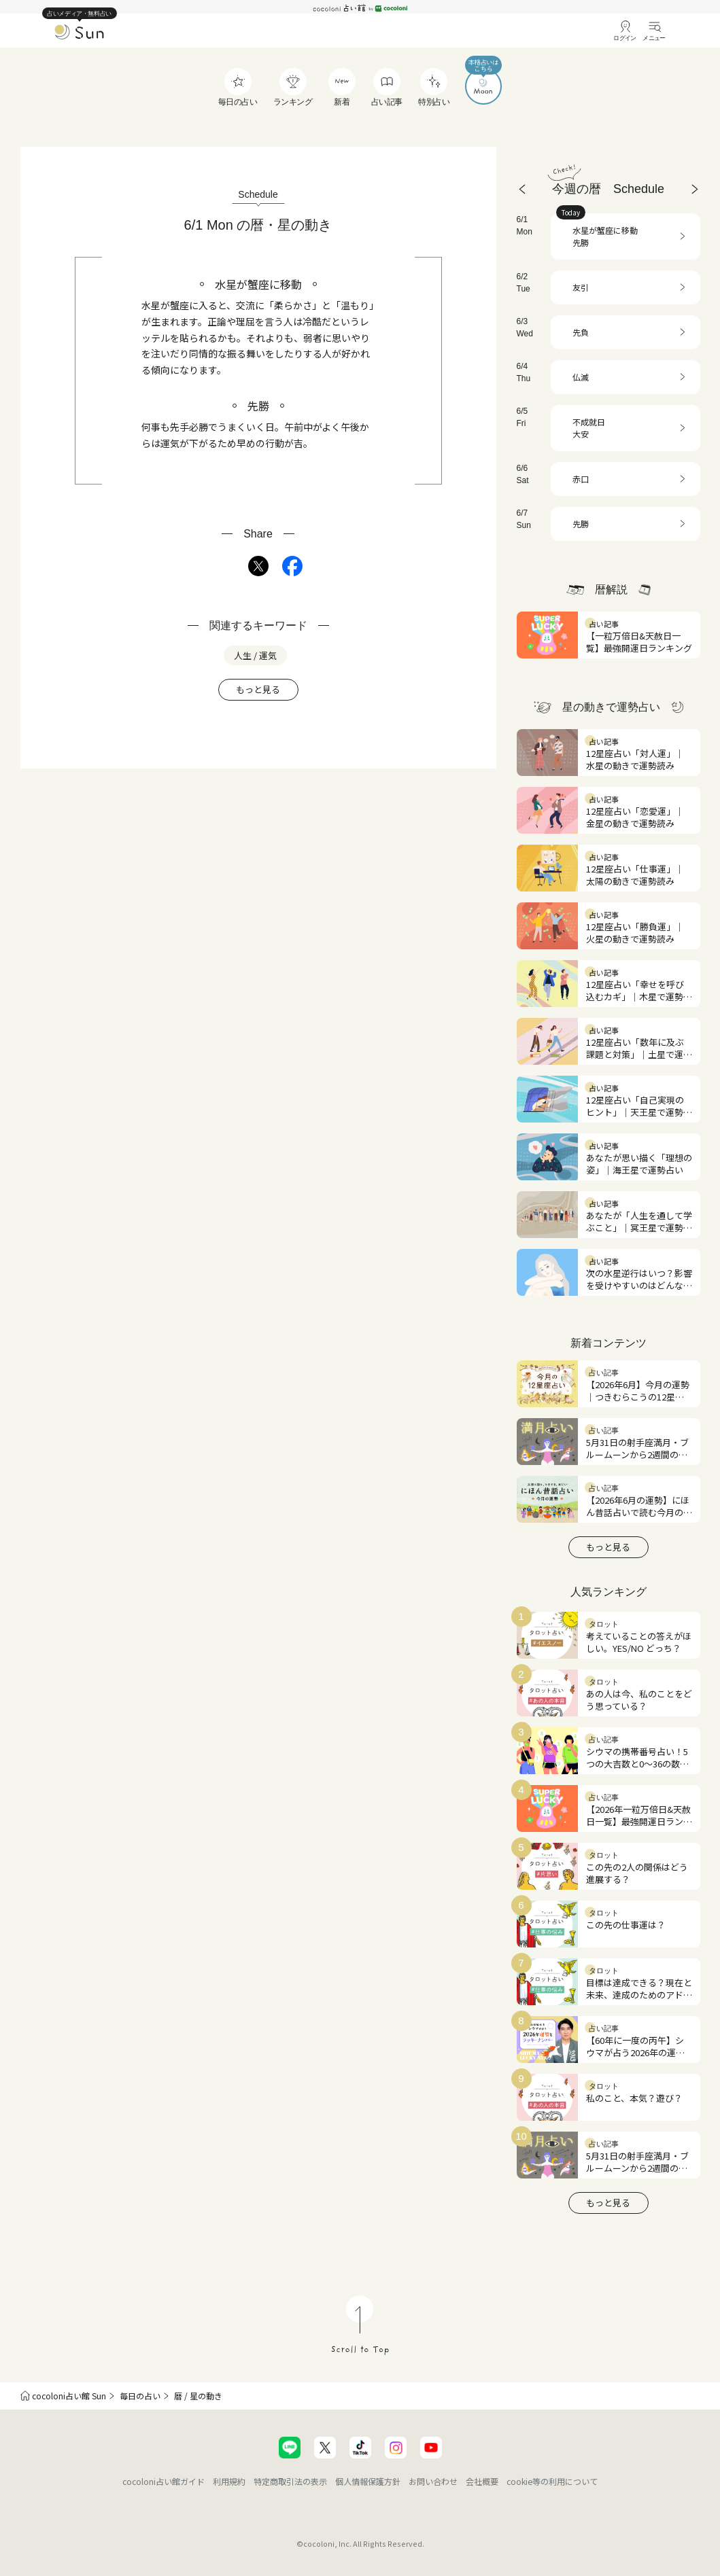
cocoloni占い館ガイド (163, 2481)
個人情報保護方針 (367, 2481)
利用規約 (229, 2481)
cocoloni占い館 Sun (69, 2395)
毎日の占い (140, 2395)
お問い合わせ (433, 2481)
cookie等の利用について (552, 2481)
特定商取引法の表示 (290, 2481)
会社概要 (482, 2481)
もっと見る (258, 689)
